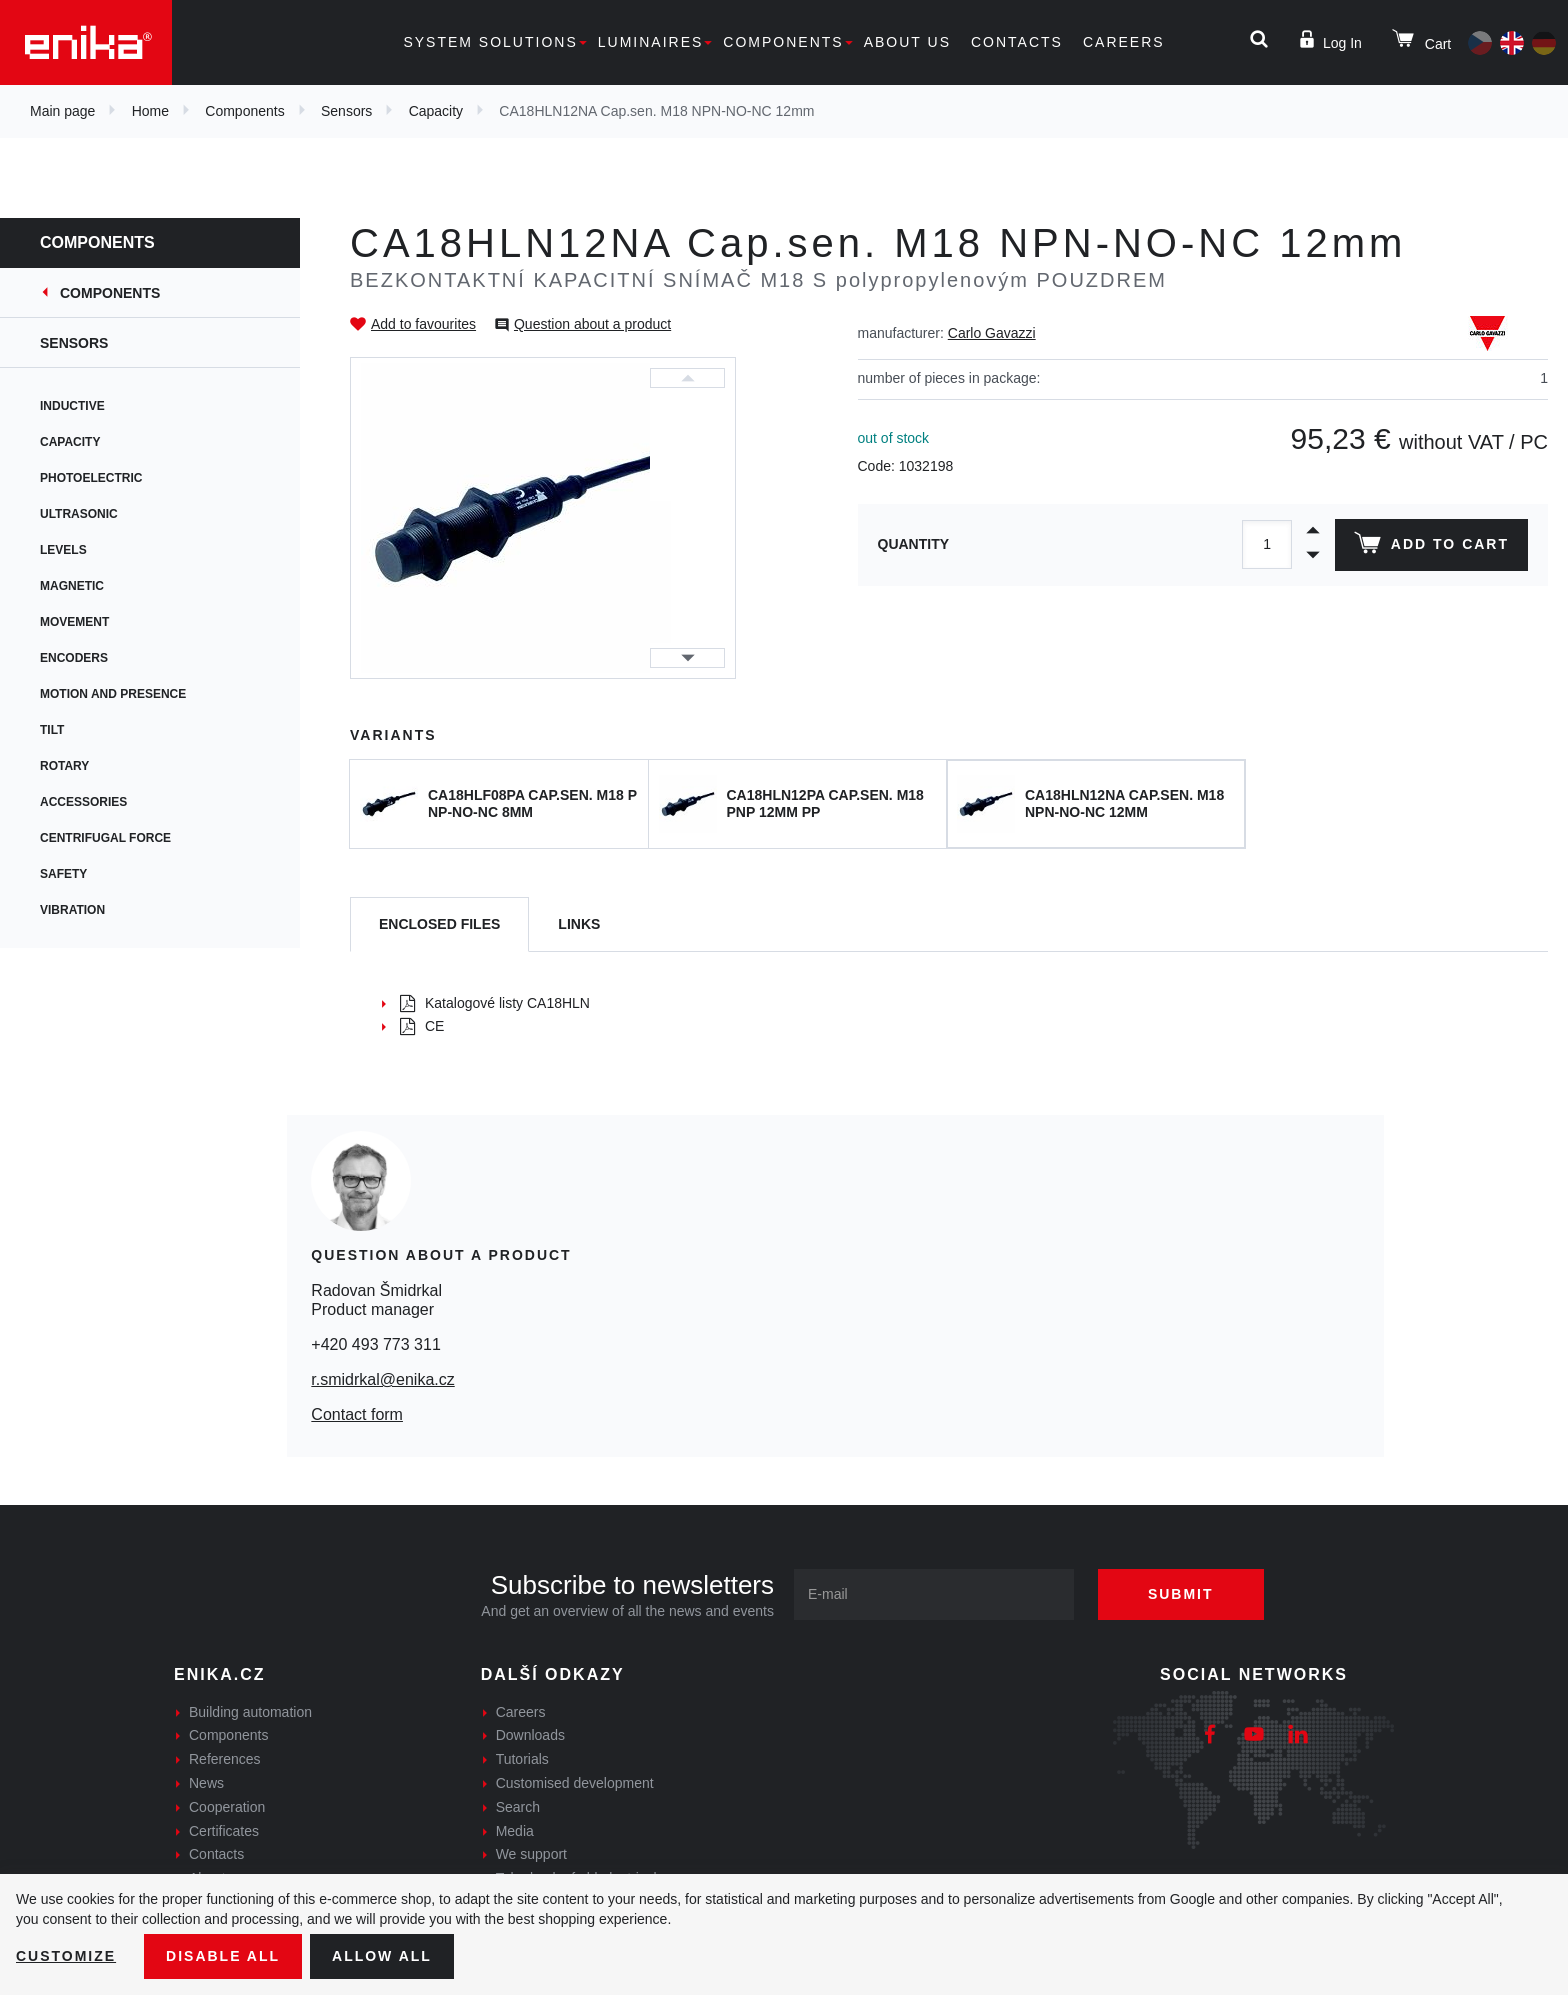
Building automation (250, 1712)
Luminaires (651, 42)
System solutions (490, 42)
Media (515, 1831)
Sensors (346, 111)
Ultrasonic (79, 514)
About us (907, 42)
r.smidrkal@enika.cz (382, 1379)
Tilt (52, 730)
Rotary (64, 766)
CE (422, 1026)
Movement (74, 622)
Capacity (436, 111)
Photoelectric (91, 478)
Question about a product (592, 324)
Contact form (357, 1414)
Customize (66, 1956)
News (206, 1783)
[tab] (439, 924)
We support (531, 1854)
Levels (63, 550)
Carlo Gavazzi (992, 333)
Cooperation (227, 1807)
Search (518, 1807)
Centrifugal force (105, 838)
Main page (62, 111)
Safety (63, 874)
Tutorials (522, 1759)
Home (150, 111)
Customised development (575, 1783)
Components (783, 42)
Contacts (1017, 42)
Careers (1124, 42)
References (225, 1759)
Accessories (83, 802)
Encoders (74, 658)
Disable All (223, 1956)
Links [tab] (579, 924)
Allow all (382, 1956)
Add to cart (1431, 547)
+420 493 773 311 (375, 1344)
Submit (1181, 1594)
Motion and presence (113, 694)
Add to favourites (423, 324)
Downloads (530, 1735)
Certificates (224, 1831)
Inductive (72, 406)
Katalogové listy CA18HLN (495, 1003)
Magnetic (72, 586)
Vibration (72, 910)
